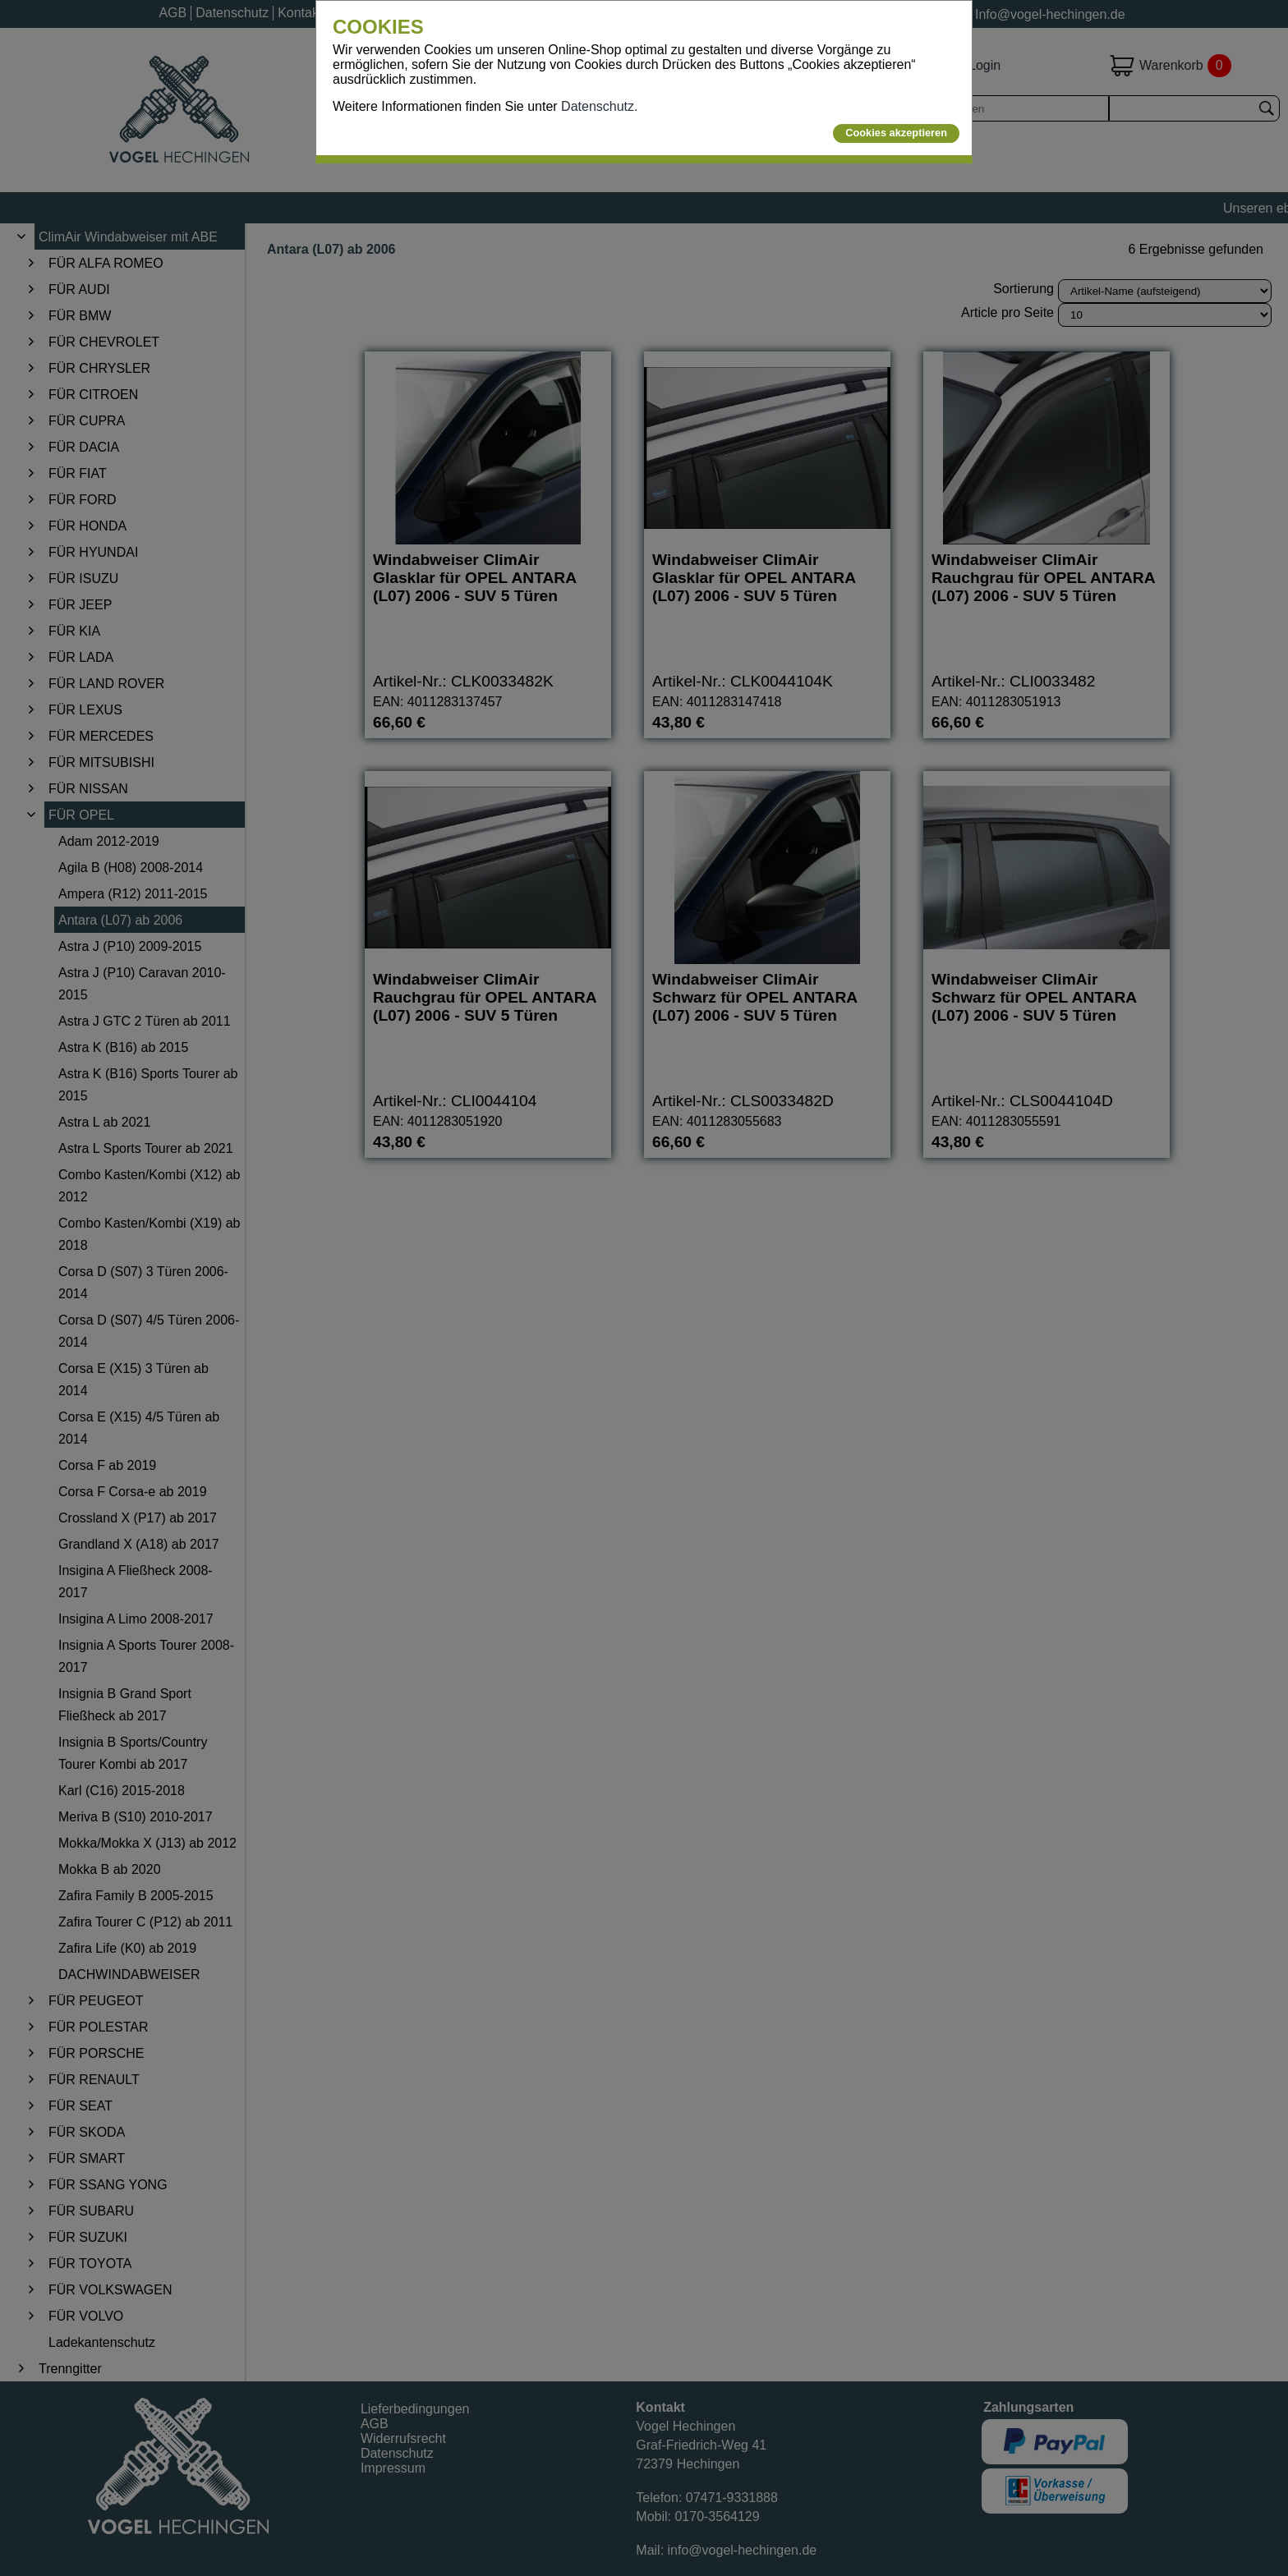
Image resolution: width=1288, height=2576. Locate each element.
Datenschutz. (599, 106)
